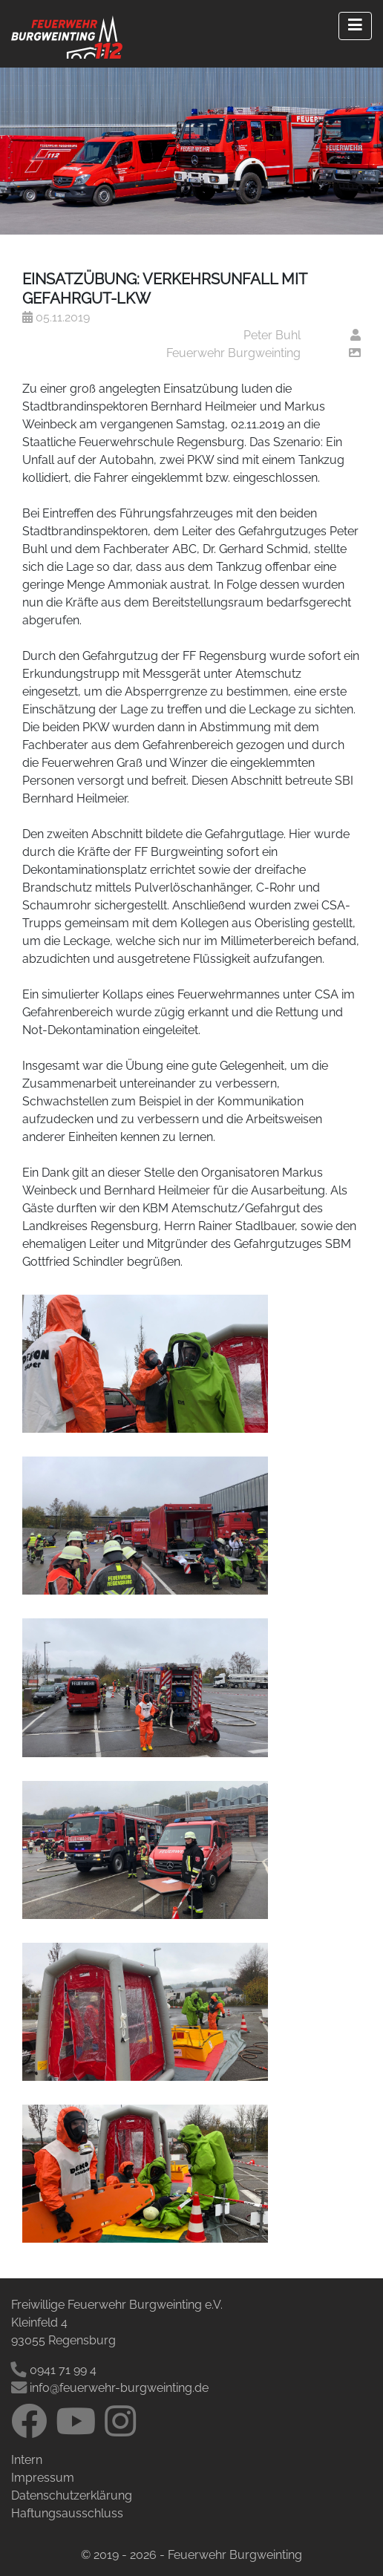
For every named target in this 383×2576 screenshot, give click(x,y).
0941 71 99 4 (54, 2370)
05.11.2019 (56, 317)
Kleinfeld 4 (39, 2322)
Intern (26, 2460)
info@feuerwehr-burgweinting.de (110, 2388)
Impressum (42, 2478)
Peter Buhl (272, 335)
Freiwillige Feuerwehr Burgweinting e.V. (117, 2305)
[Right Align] (355, 26)
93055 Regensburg (63, 2340)
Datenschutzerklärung (71, 2495)
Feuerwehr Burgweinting (233, 353)
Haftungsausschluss (67, 2513)
